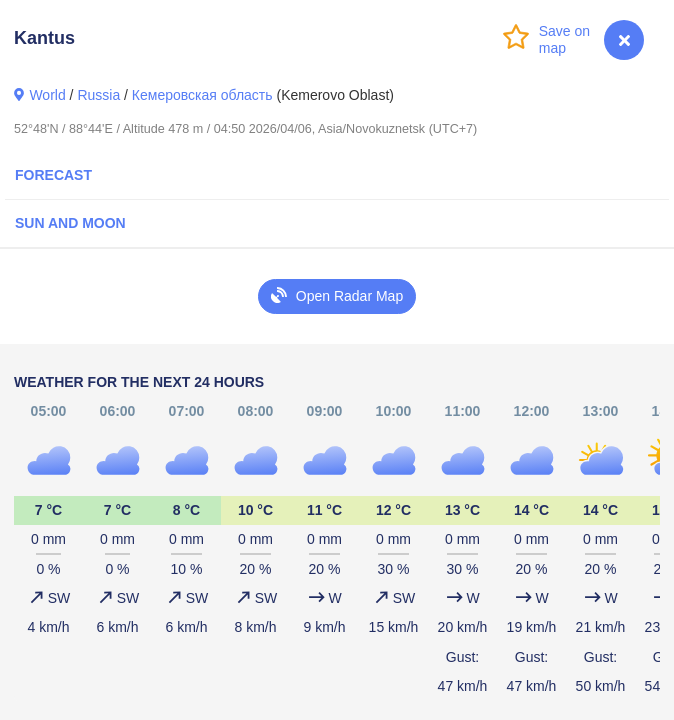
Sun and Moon (70, 223)
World (47, 95)
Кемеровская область (202, 95)
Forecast (53, 175)
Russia (98, 95)
